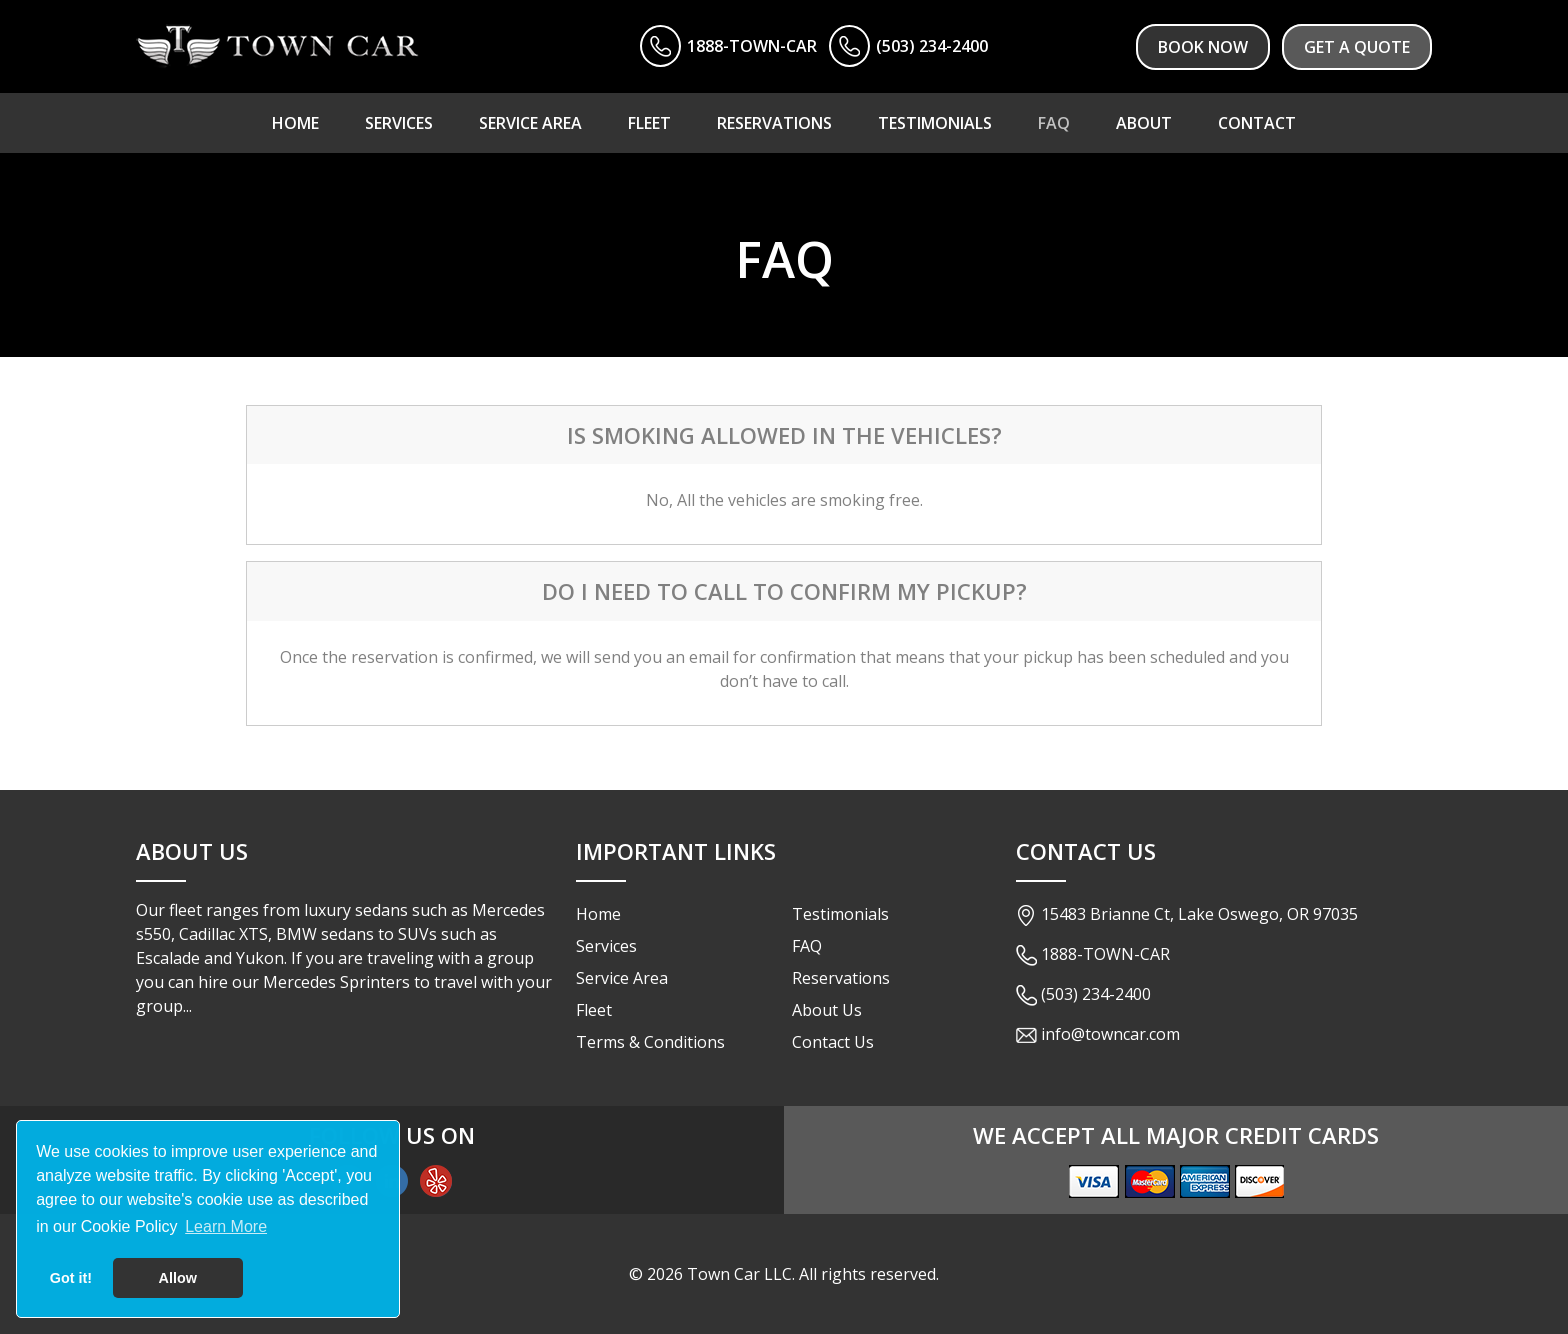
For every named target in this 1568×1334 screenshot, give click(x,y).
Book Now (1203, 47)
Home (598, 914)
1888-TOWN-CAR (752, 46)
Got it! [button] (71, 1278)
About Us (827, 1010)
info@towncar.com (1110, 1034)
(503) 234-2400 (932, 46)
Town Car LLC (739, 1274)
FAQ (807, 946)
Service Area (622, 978)
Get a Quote (1357, 47)
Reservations (841, 978)
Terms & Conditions (650, 1042)
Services (606, 946)
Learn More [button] (226, 1226)
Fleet (594, 1010)
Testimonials (840, 914)
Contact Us (833, 1042)
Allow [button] (178, 1278)
